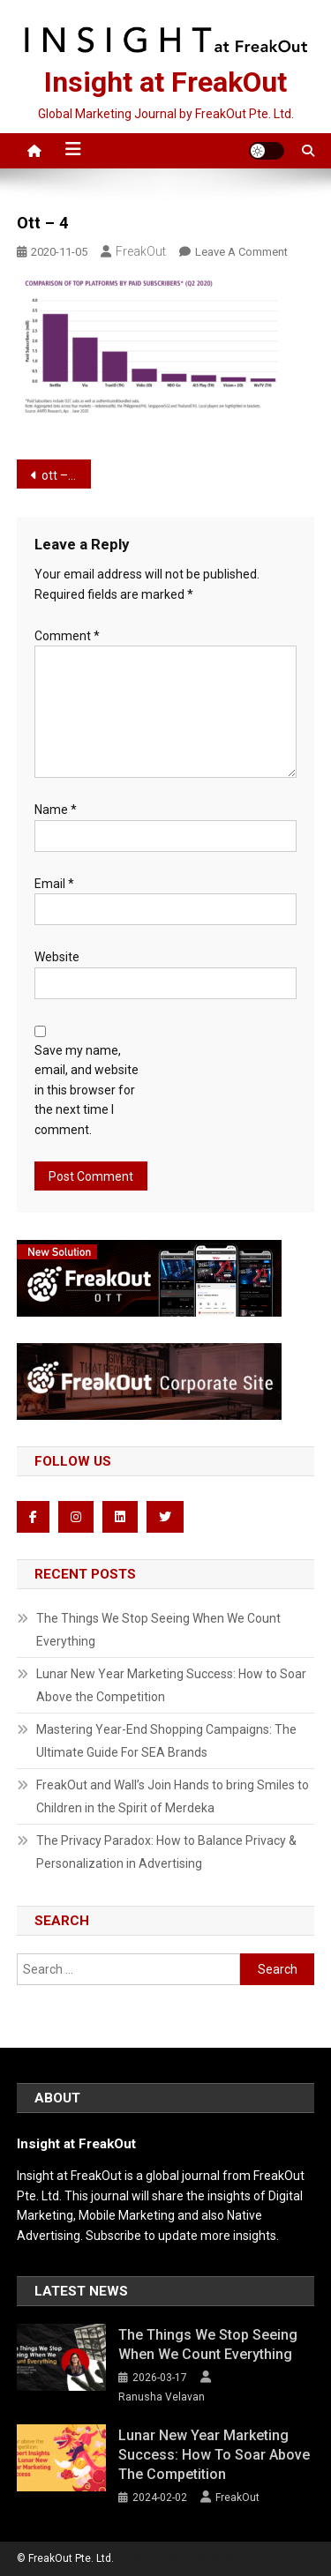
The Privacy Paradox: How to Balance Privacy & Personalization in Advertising (166, 1851)
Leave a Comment (241, 251)
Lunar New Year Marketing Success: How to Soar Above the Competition (171, 1685)
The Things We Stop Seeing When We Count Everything (158, 1629)
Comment (67, 636)
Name (55, 810)
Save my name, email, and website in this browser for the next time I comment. (86, 1090)
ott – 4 (59, 475)
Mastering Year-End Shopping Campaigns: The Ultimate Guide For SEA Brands (166, 1740)
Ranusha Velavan (161, 2397)
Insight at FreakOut (165, 82)
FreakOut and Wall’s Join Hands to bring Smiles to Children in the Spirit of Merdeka (172, 1796)
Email (54, 884)
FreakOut (141, 251)
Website (56, 957)
